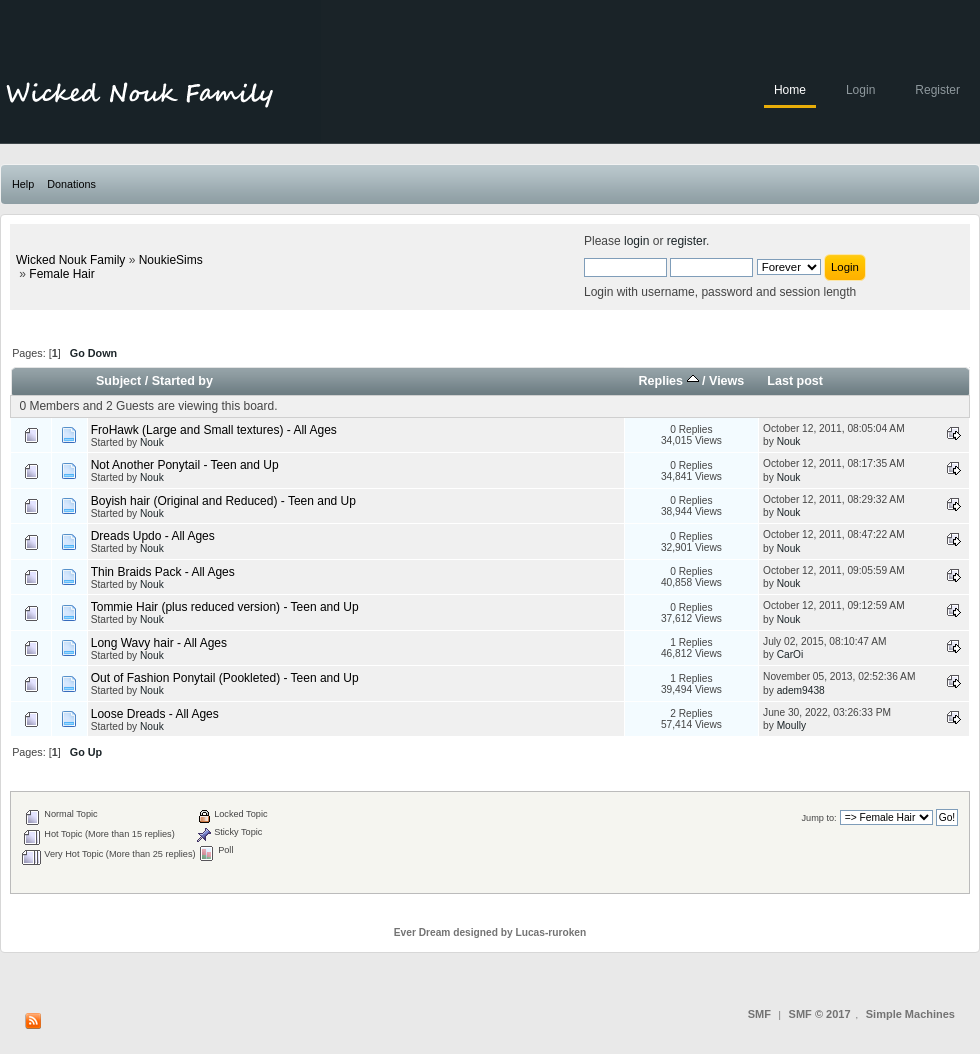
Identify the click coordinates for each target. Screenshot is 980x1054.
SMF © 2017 (820, 1014)
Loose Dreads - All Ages (155, 714)
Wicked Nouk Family (70, 260)
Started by (182, 381)
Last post (795, 381)
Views (726, 381)
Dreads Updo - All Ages (153, 536)
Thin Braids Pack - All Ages (163, 572)
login (636, 241)
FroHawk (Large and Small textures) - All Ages (214, 430)
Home (790, 90)
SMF (759, 1014)
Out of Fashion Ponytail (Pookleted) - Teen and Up (225, 678)
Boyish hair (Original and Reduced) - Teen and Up (223, 501)
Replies (668, 381)
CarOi (790, 654)
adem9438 (801, 690)
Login (860, 90)
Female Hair (61, 274)
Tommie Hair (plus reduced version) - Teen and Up (225, 607)
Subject (118, 381)
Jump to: (818, 818)
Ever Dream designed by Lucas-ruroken (490, 932)
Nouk (152, 442)
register (686, 241)
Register (937, 90)
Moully (791, 725)
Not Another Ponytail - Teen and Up (185, 465)
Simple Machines (910, 1014)
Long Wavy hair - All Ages (159, 643)
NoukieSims (171, 260)
